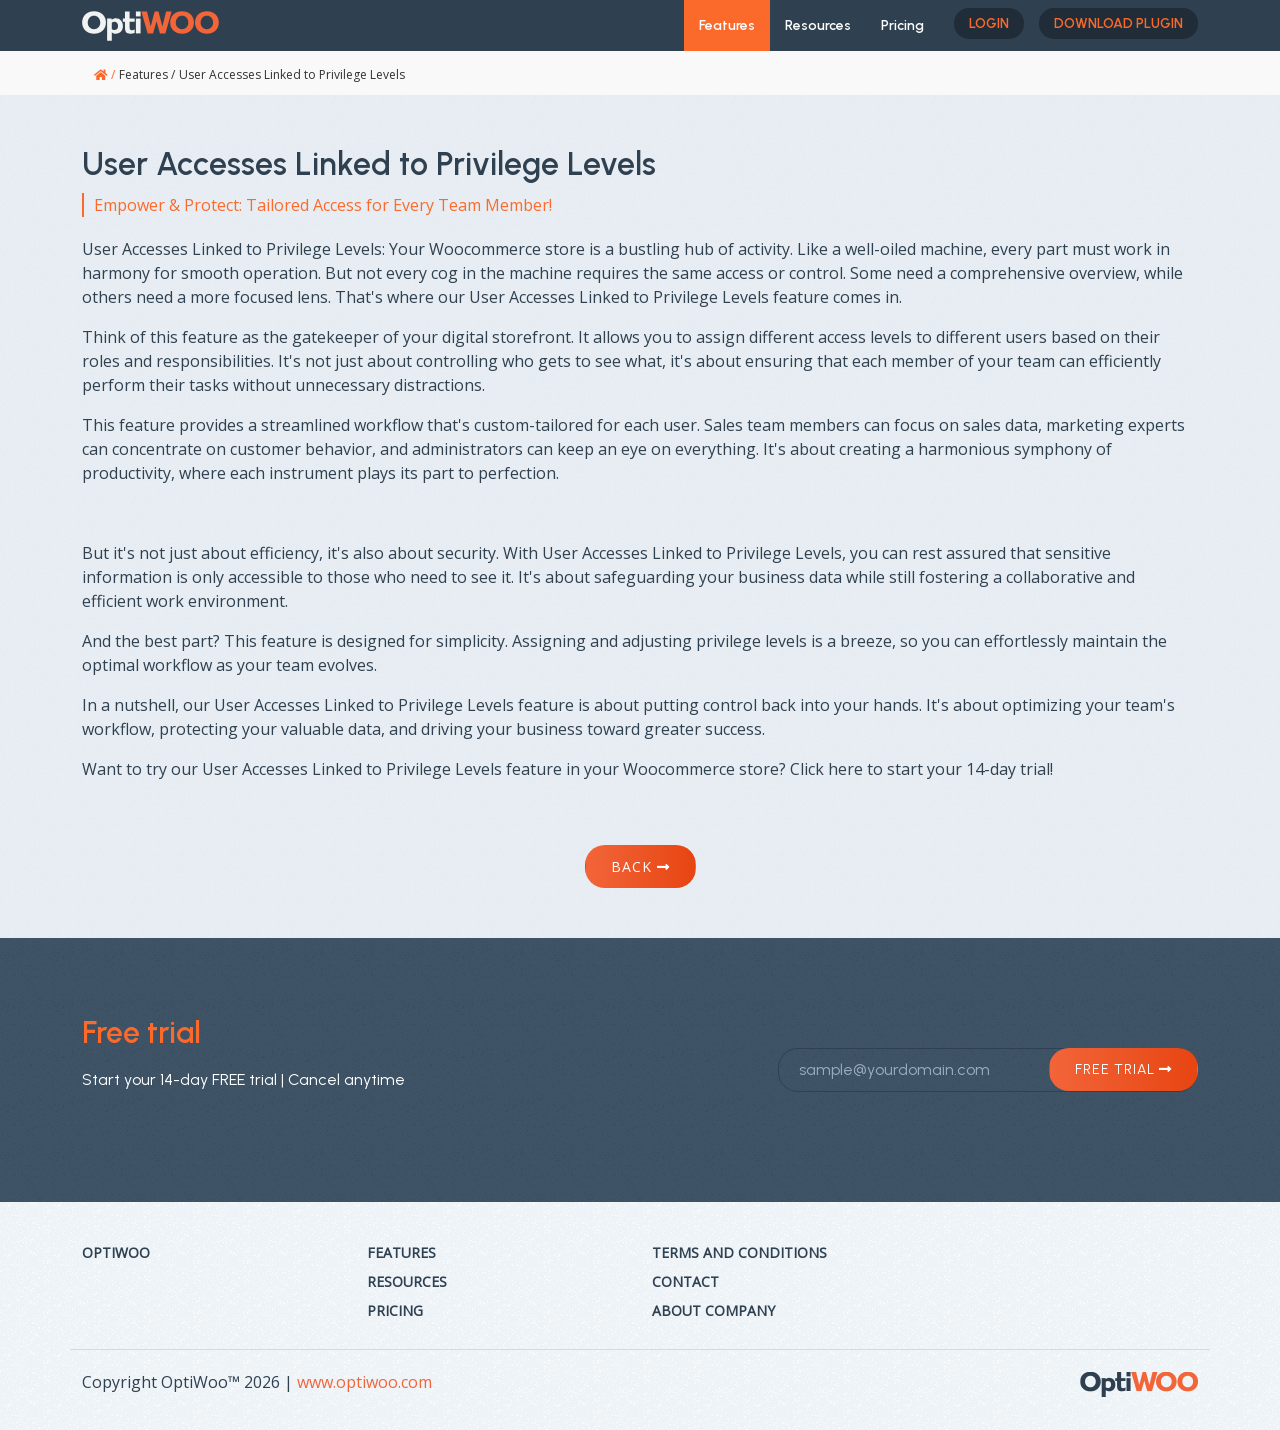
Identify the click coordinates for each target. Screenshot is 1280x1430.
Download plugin (1118, 23)
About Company (713, 1310)
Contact (685, 1281)
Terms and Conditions (739, 1252)
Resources (818, 25)
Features (727, 25)
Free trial (1123, 1069)
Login (989, 23)
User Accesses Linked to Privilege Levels (292, 74)
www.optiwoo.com (364, 1382)
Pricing (902, 25)
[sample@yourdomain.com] (988, 1070)
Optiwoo (116, 1252)
